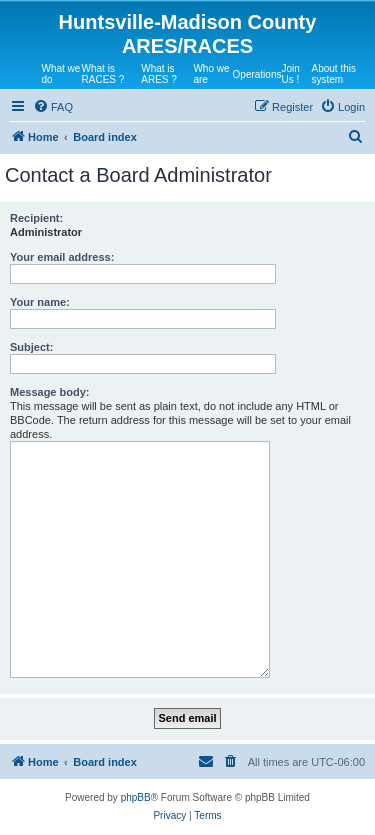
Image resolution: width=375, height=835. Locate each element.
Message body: (49, 392)
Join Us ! (290, 74)
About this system (333, 74)
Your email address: (62, 257)
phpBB (136, 797)
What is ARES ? (159, 74)
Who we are (211, 74)
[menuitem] (53, 107)
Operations (257, 74)
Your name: (40, 302)
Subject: (31, 347)
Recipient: (36, 218)
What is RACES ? (103, 74)
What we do (61, 74)
